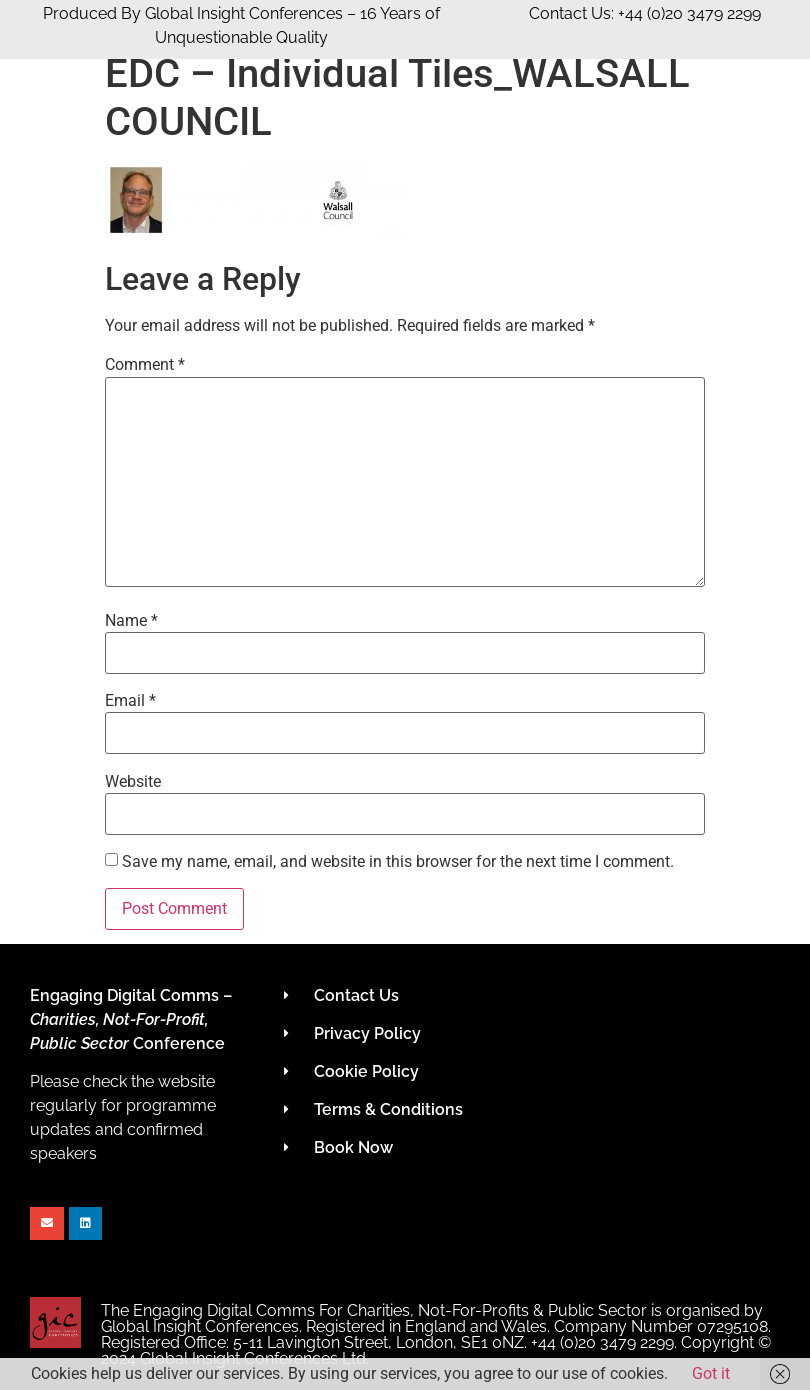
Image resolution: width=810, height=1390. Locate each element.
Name (131, 621)
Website (133, 782)
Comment (145, 365)
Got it (711, 1373)
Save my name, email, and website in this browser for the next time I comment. (398, 862)
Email (130, 701)
